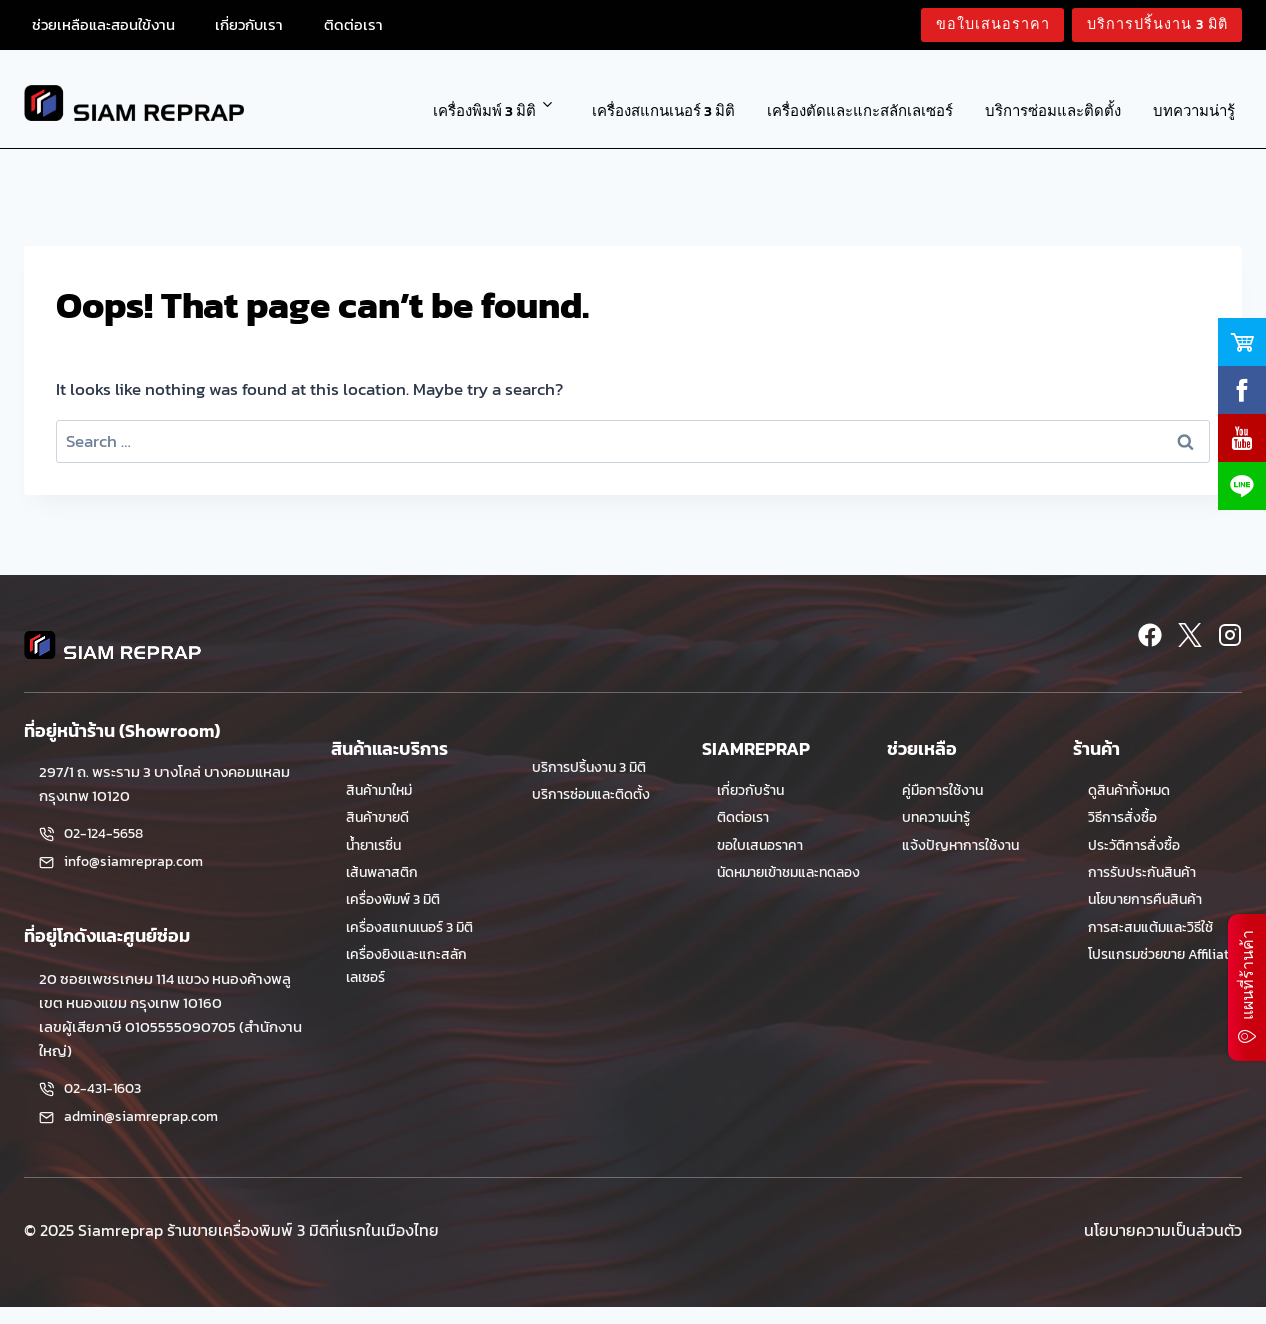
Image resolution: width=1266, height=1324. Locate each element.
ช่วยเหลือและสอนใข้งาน (103, 24)
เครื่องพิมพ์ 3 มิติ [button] (484, 110)
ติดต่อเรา (353, 24)
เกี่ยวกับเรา (249, 24)
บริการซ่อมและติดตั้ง (1053, 110)
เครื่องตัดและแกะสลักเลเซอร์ (860, 110)
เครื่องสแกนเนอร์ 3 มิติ (663, 110)
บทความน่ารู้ (1194, 110)
